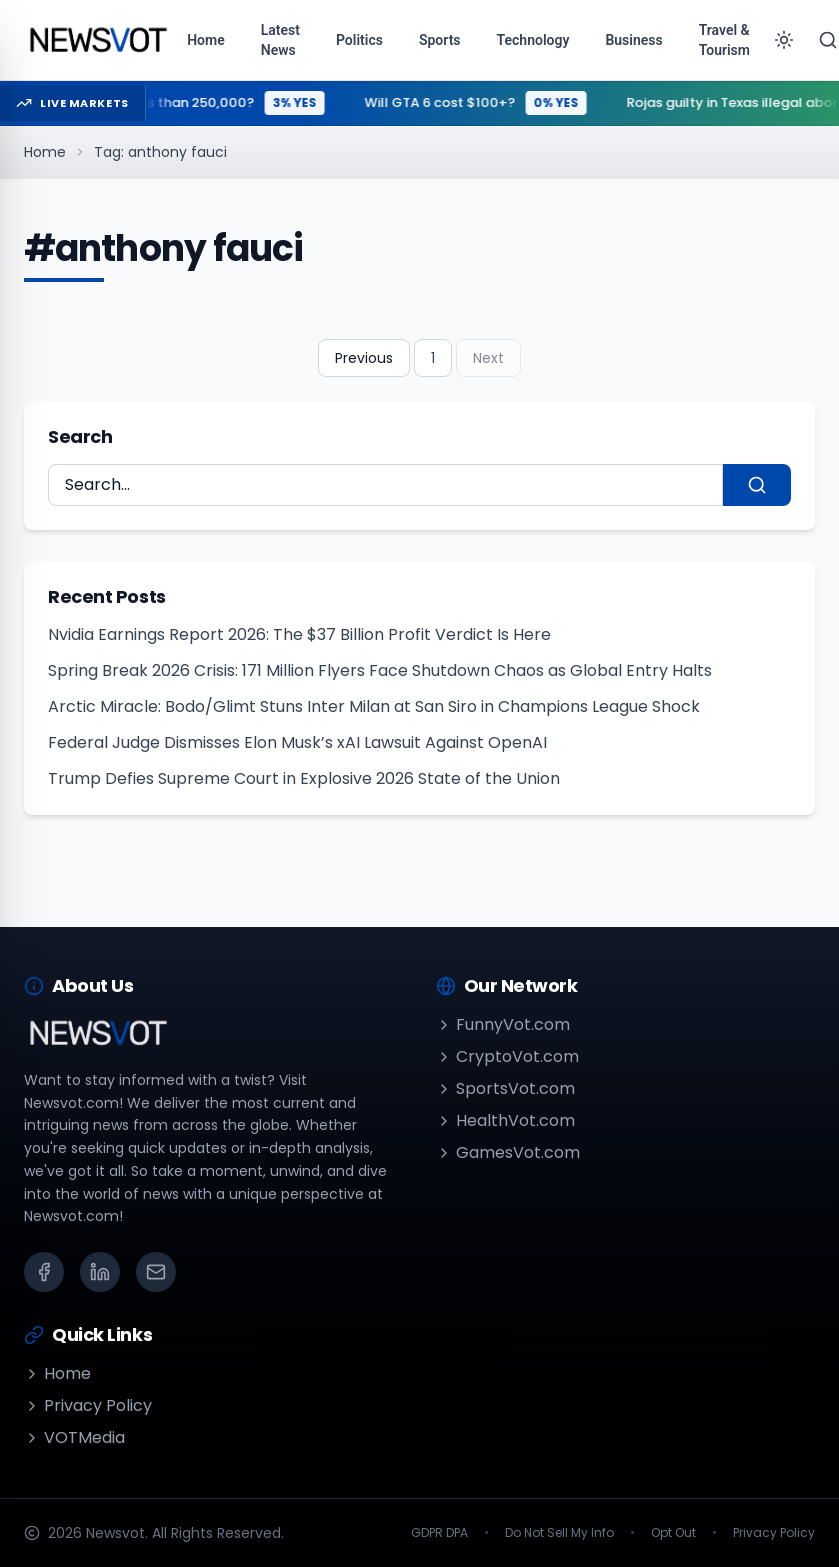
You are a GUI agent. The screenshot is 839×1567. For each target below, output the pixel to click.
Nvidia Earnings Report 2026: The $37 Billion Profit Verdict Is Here (299, 634)
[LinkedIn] (100, 1272)
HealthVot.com (505, 1120)
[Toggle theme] (784, 40)
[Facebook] (44, 1272)
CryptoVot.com (507, 1056)
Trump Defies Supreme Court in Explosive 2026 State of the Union (304, 778)
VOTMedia (74, 1437)
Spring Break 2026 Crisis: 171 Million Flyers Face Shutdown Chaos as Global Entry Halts (380, 670)
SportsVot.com (505, 1088)
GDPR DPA (439, 1533)
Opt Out (673, 1533)
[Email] (156, 1272)
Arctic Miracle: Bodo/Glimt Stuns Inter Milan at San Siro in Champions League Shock (374, 706)
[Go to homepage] (97, 40)
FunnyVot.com (503, 1024)
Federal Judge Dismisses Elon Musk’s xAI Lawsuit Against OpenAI (297, 742)
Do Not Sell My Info (559, 1533)
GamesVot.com (508, 1152)
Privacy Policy (88, 1405)
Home (45, 152)
